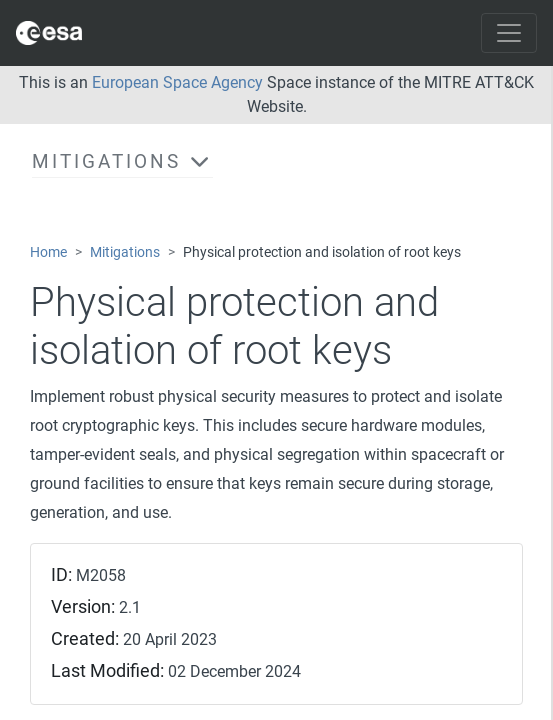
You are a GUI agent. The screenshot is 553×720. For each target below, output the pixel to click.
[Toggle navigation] (509, 33)
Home (48, 252)
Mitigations (125, 252)
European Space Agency (177, 82)
